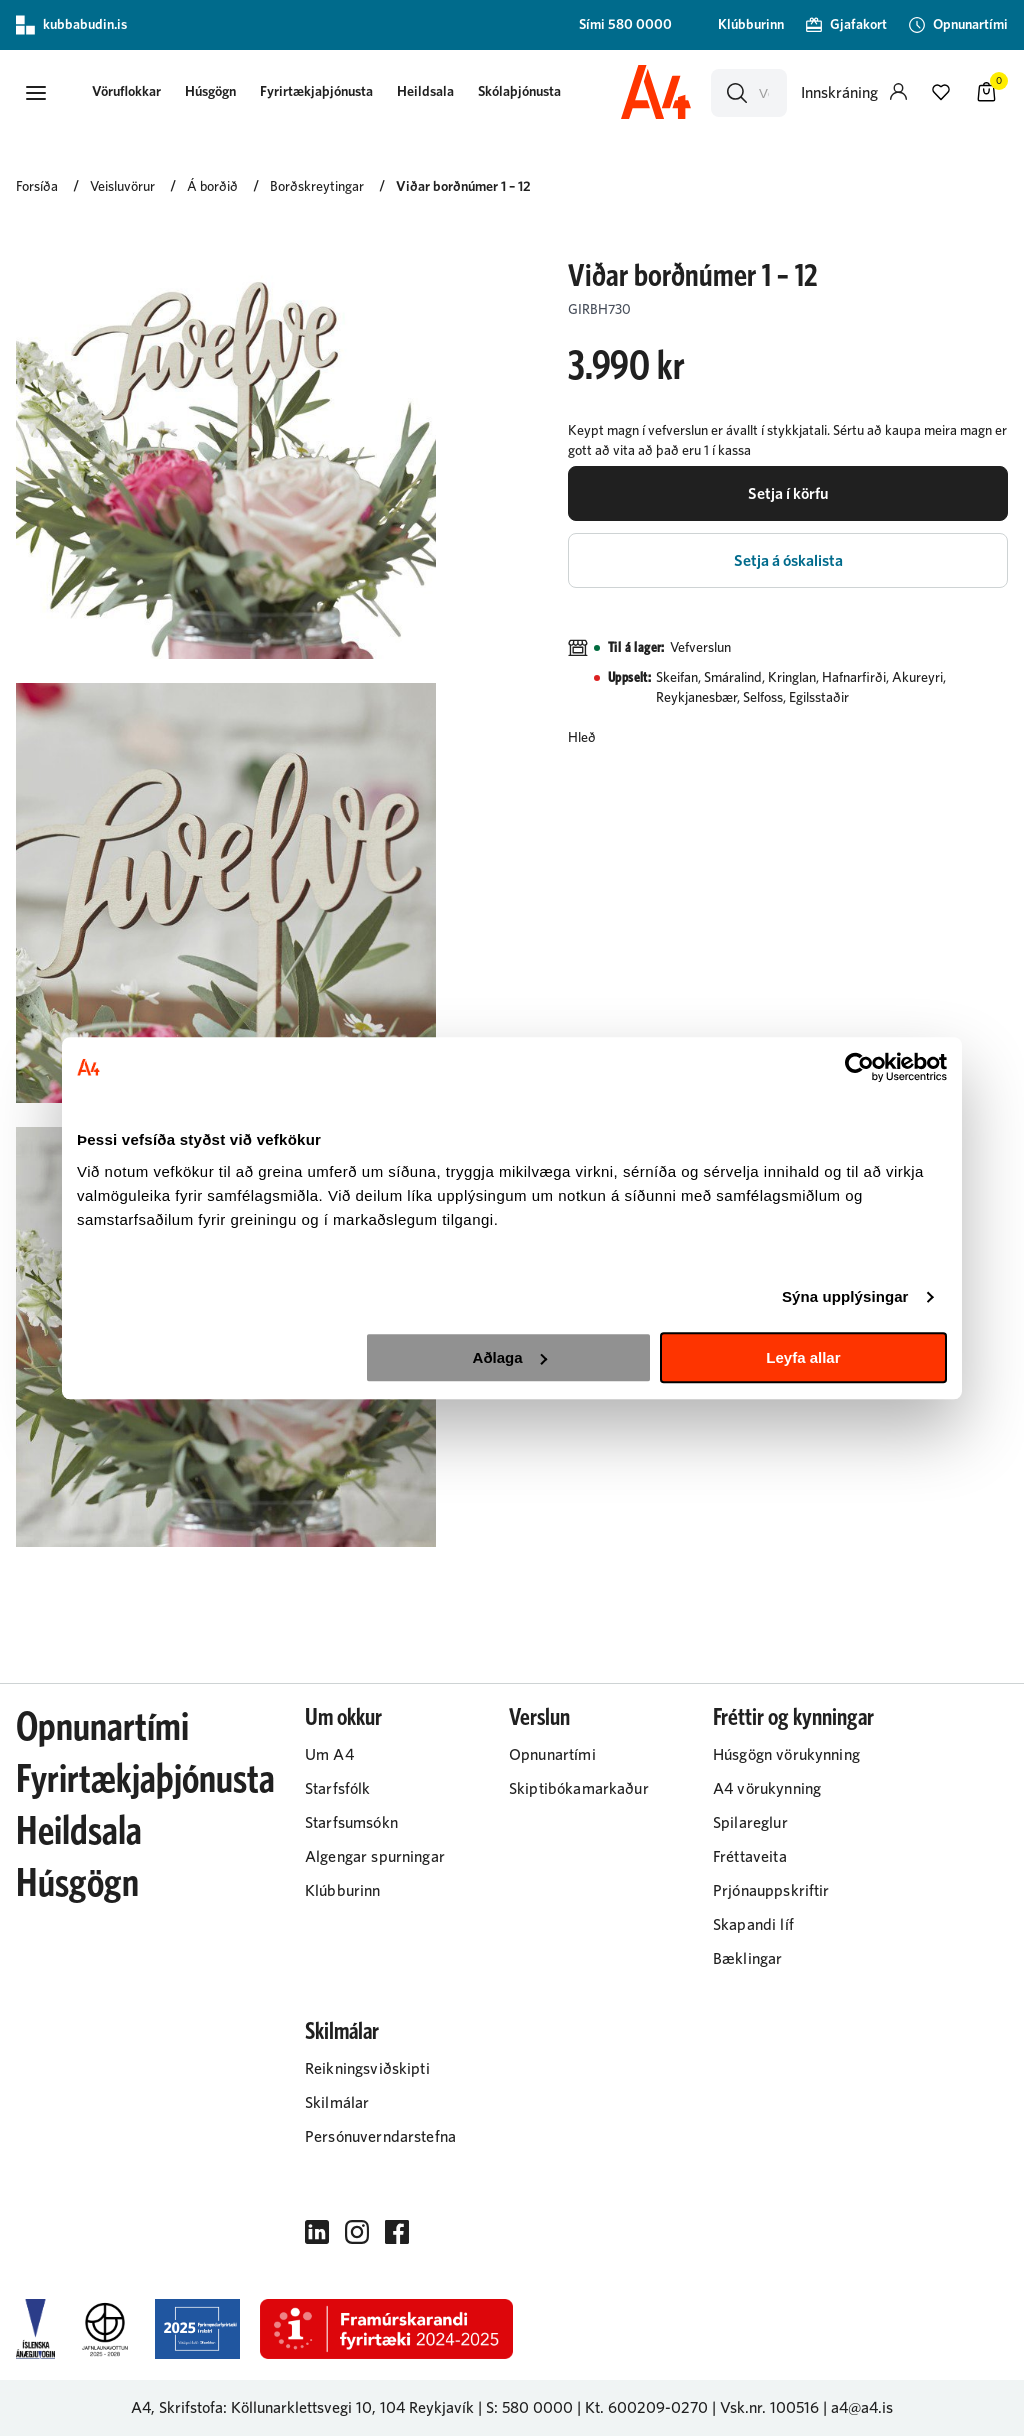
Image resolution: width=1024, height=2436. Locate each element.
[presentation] (126, 93)
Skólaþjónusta (519, 92)
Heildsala (425, 92)
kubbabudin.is (71, 25)
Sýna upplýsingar (845, 1296)
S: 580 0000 (529, 2408)
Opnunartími (102, 1728)
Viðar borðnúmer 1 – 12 (463, 187)
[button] (36, 93)
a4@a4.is (862, 2408)
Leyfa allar (803, 1357)
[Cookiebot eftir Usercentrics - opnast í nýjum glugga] (859, 1067)
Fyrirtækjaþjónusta (316, 92)
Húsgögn (210, 92)
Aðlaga (510, 1357)
